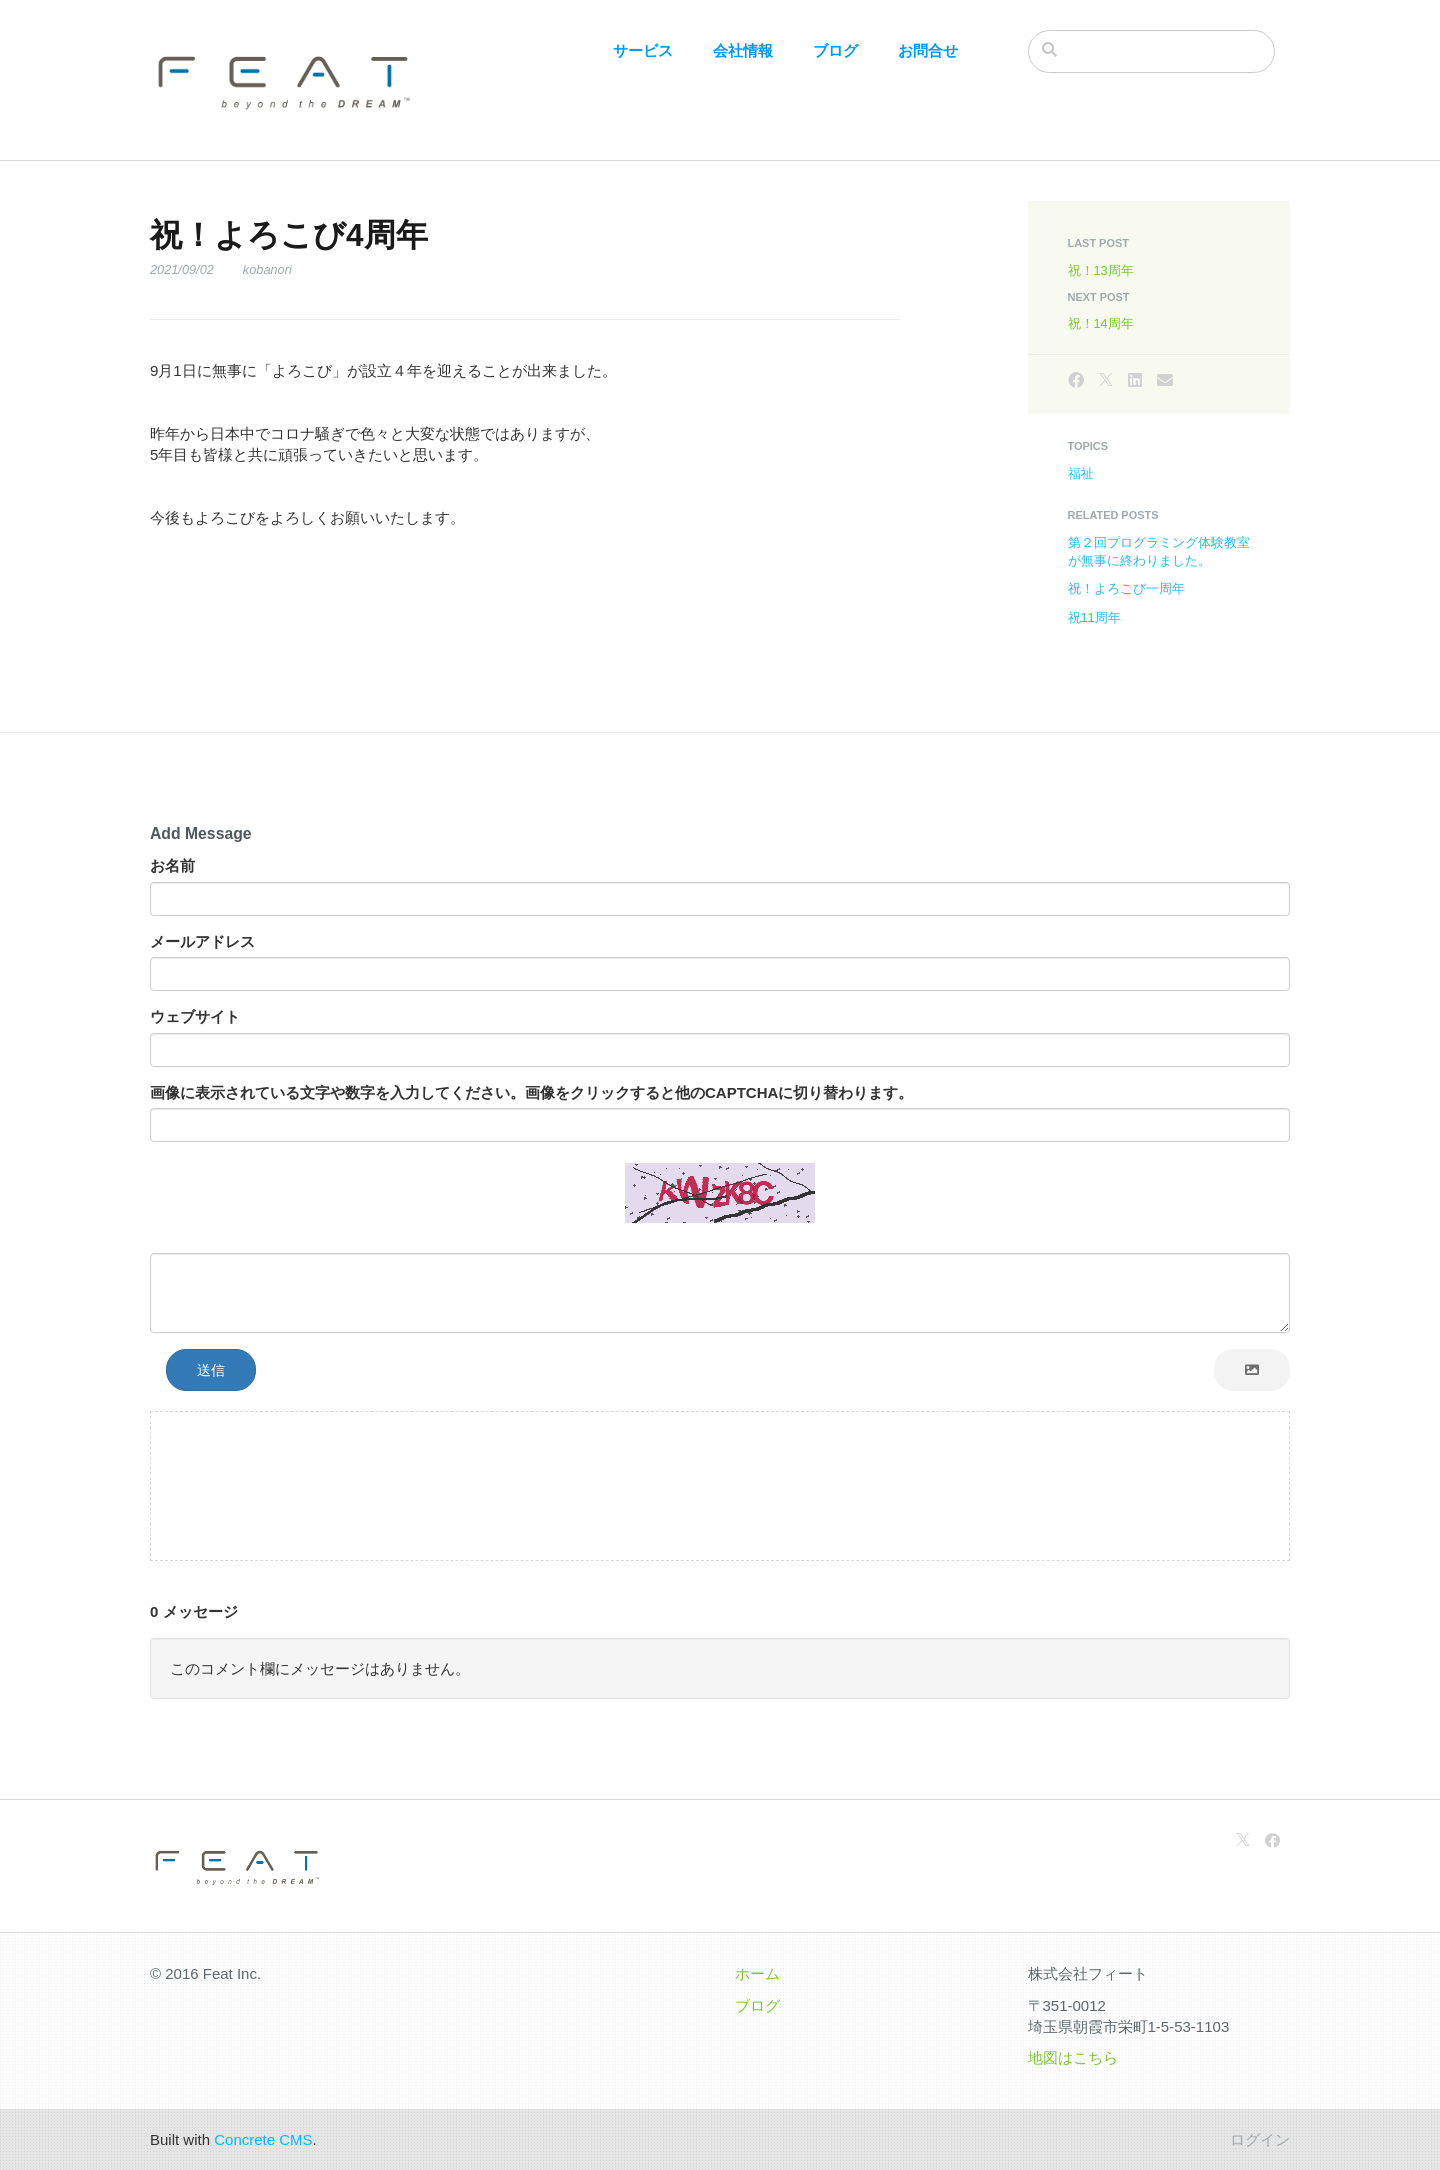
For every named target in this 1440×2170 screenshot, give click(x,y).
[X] (1106, 380)
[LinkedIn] (1135, 380)
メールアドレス (202, 941)
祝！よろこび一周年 (1126, 588)
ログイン (1260, 2139)
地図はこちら (1073, 2057)
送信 (211, 1370)
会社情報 (743, 50)
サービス (643, 50)
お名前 (172, 865)
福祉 (1081, 473)
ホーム (757, 1973)
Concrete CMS (263, 2139)
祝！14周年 (1101, 323)
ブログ (835, 50)
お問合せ (928, 50)
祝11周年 (1094, 617)
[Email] (1165, 380)
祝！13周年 (1101, 270)
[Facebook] (1076, 380)
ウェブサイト (195, 1016)
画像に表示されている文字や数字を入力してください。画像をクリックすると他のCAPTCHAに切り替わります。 (531, 1092)
